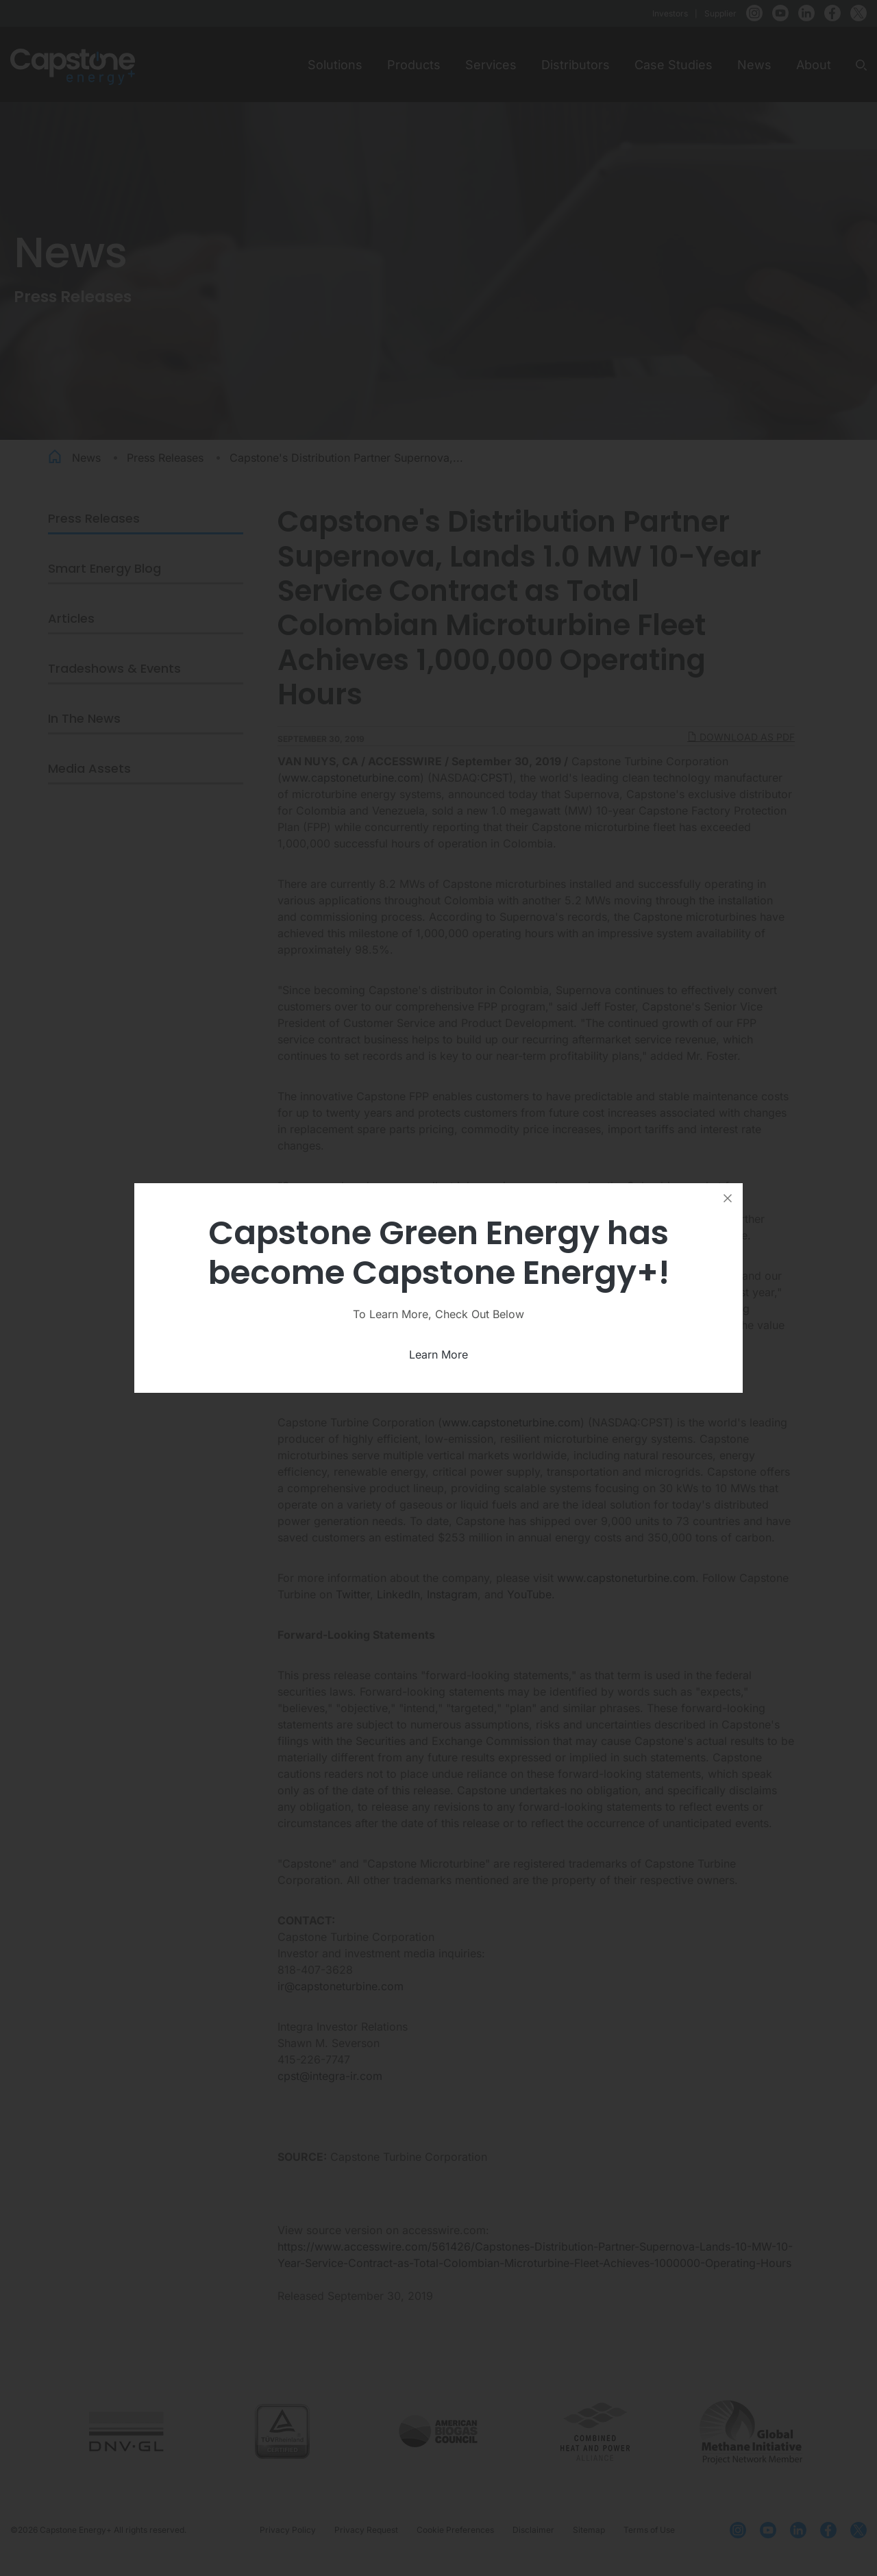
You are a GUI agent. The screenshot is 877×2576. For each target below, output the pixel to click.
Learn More (438, 1354)
